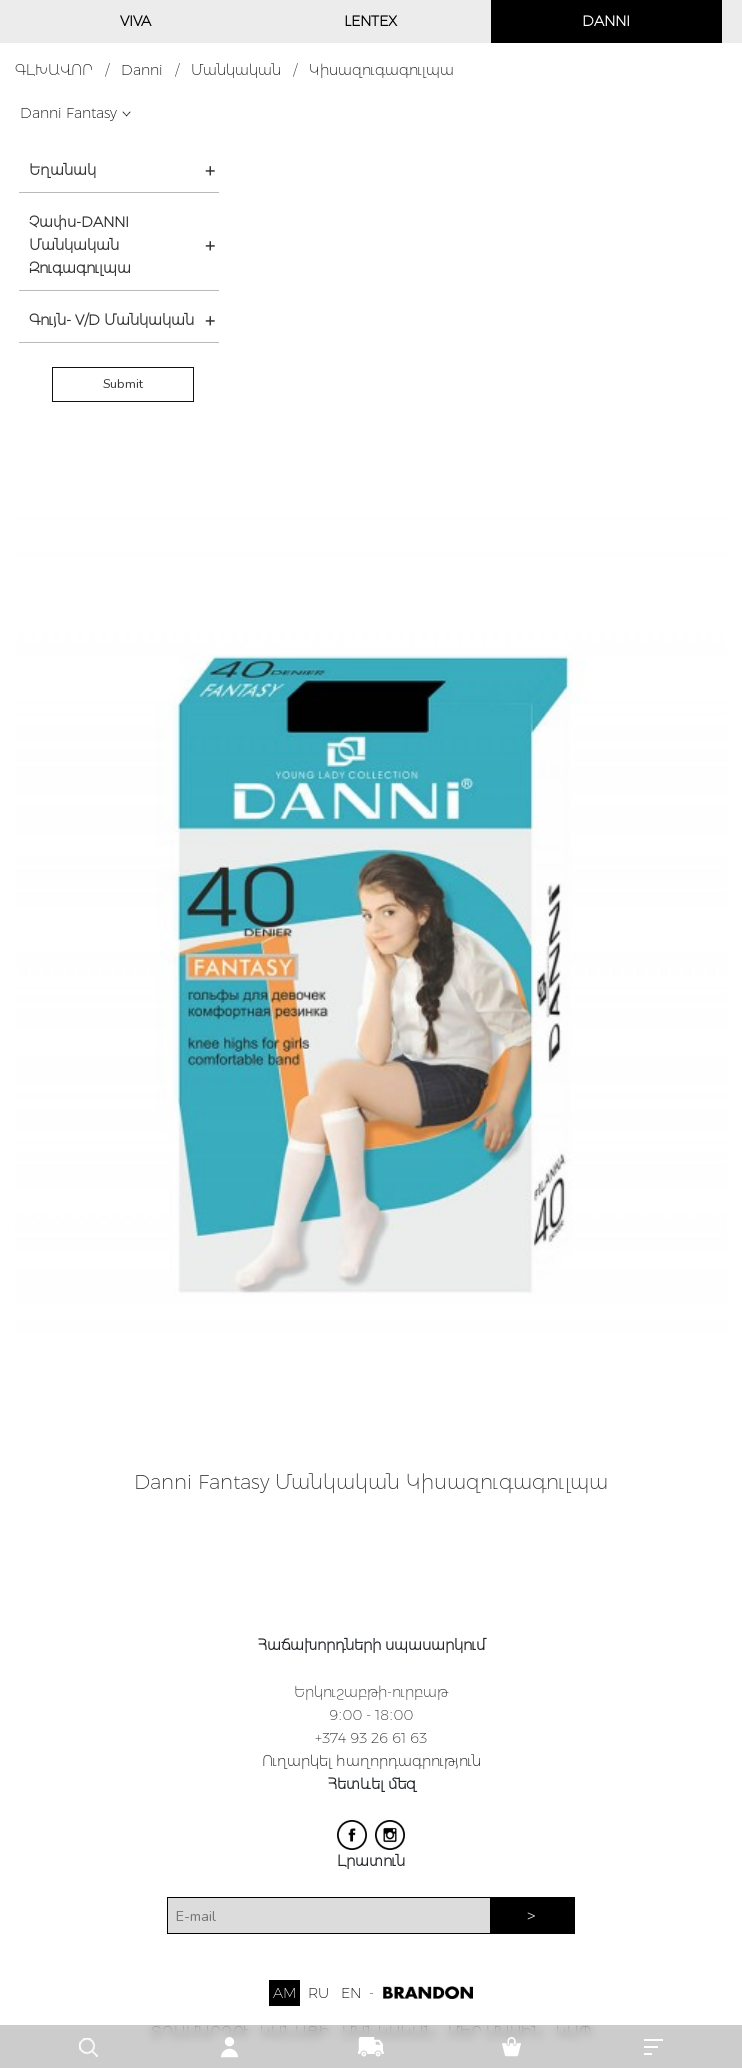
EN (351, 1993)
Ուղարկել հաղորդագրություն (371, 1761)
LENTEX (370, 21)
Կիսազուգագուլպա (381, 70)
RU (318, 1993)
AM (284, 1993)
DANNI (606, 21)
